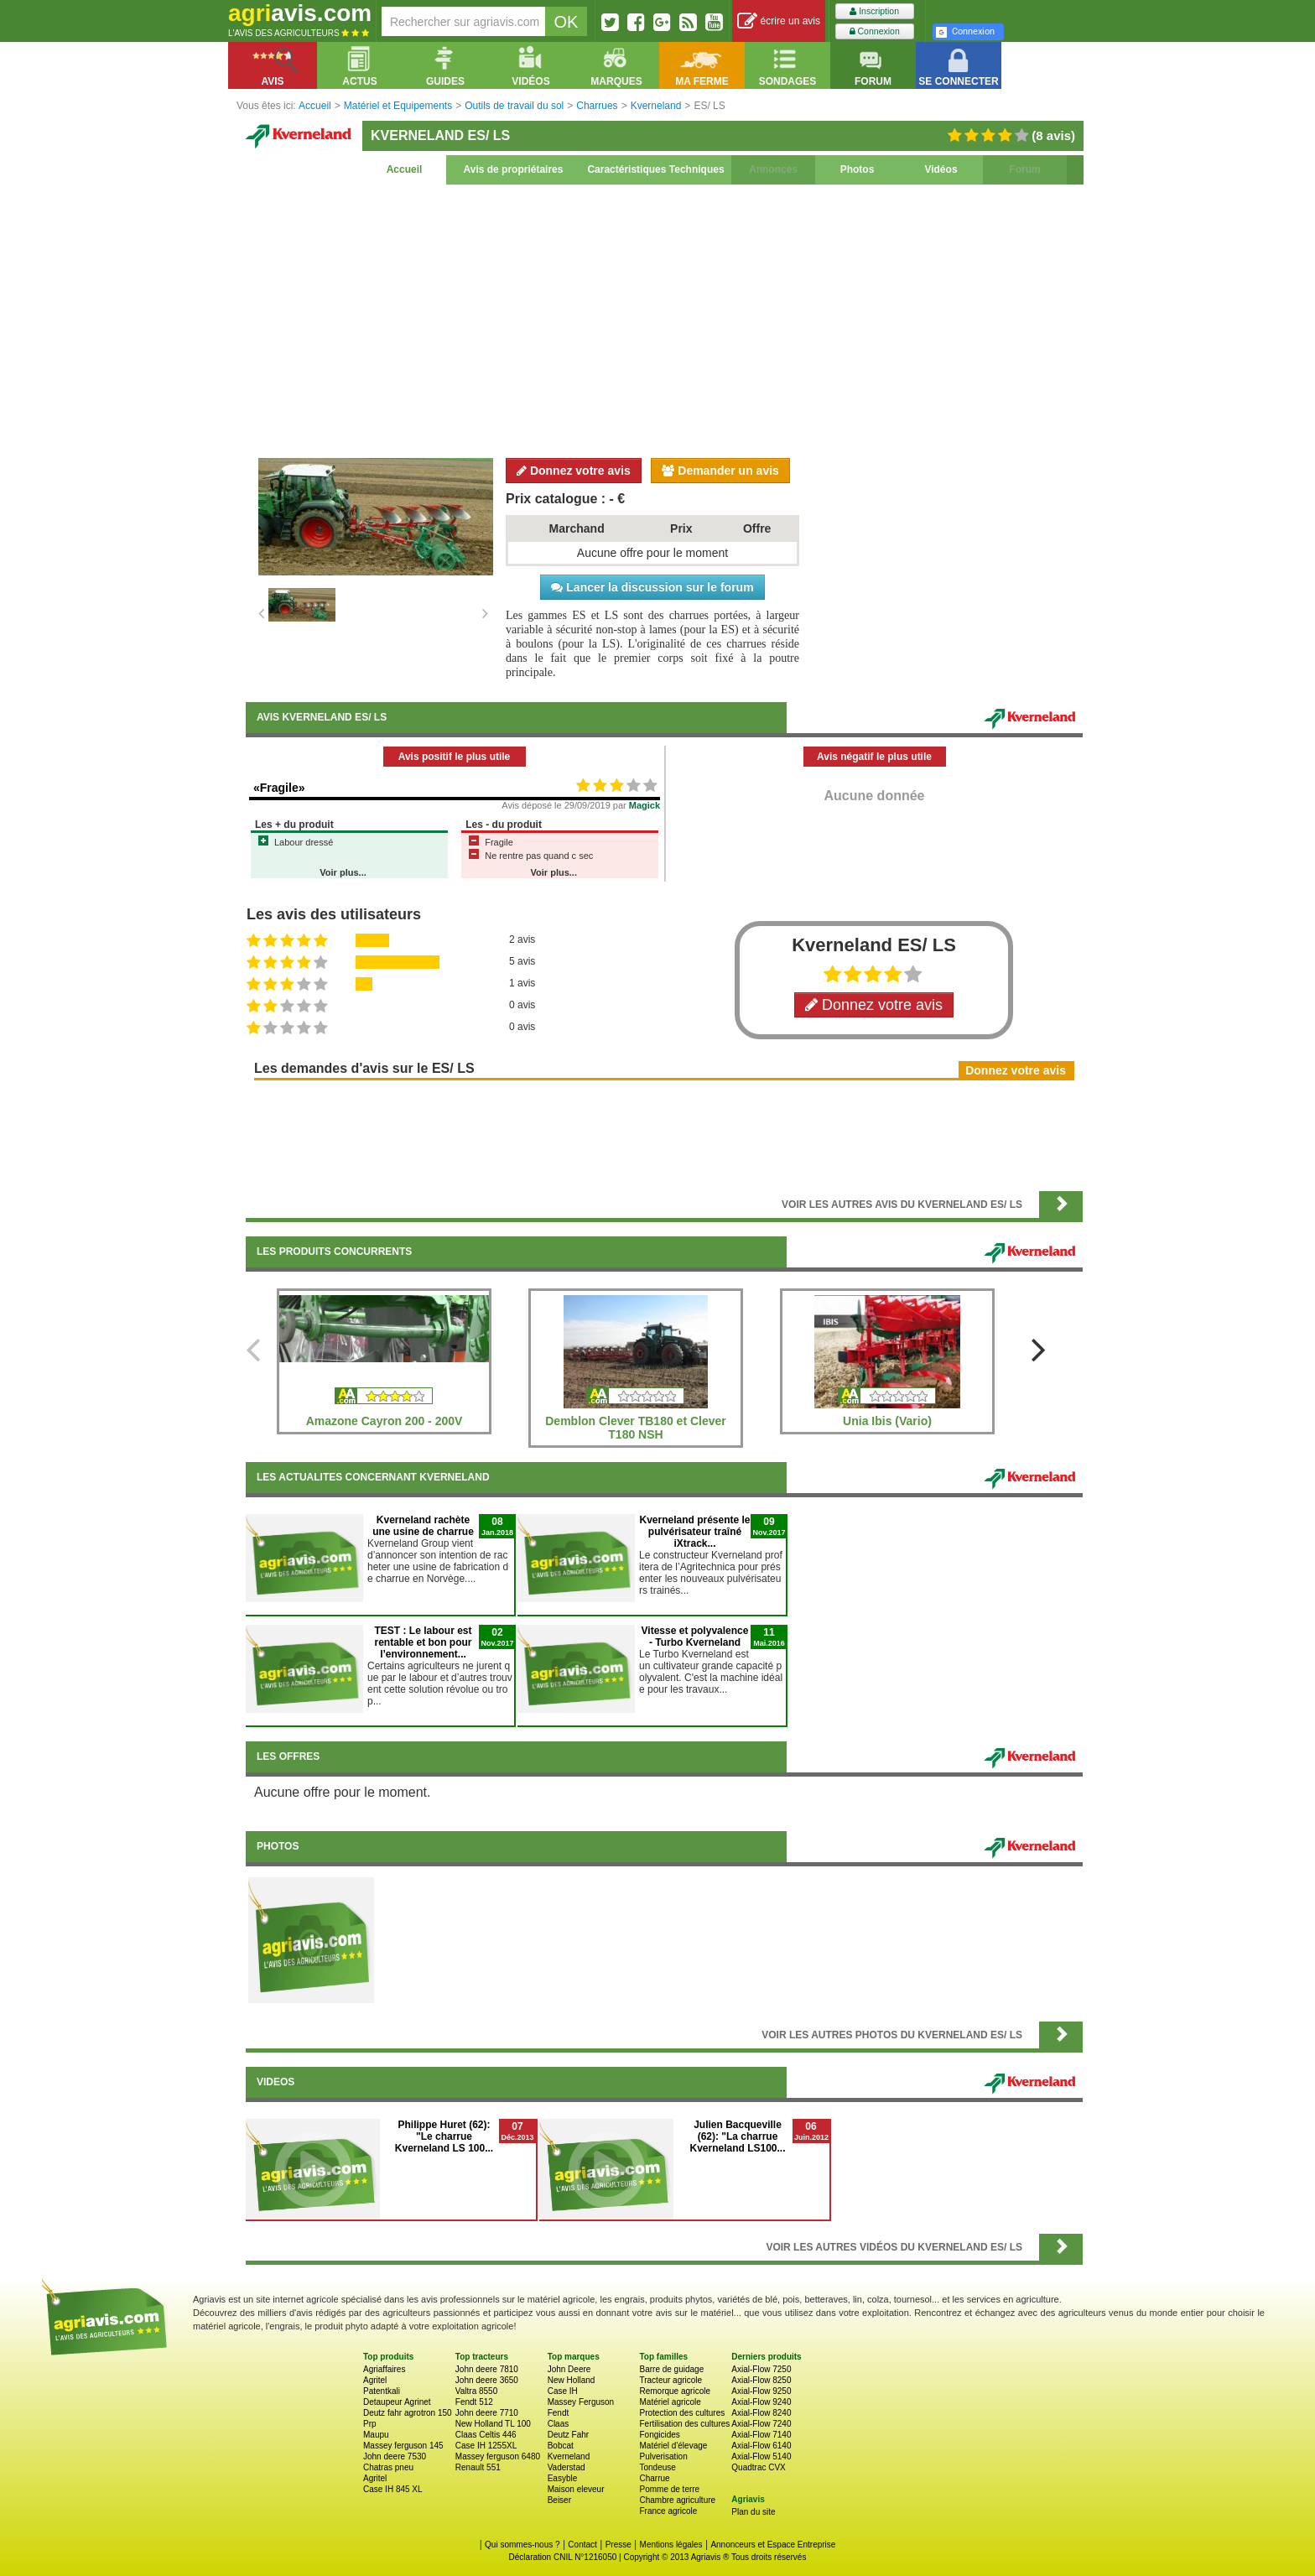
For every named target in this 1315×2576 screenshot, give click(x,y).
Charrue (654, 2478)
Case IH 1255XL (486, 2445)
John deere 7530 (394, 2456)
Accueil (405, 169)
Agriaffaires (384, 2369)
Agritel (375, 2380)
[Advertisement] (664, 318)
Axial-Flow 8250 (761, 2380)
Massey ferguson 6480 (497, 2456)
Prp (370, 2423)
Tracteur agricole (670, 2380)
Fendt (558, 2412)
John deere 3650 (486, 2380)
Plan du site (753, 2511)
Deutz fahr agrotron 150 (407, 2412)
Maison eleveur (576, 2489)
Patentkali (381, 2391)
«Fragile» (278, 787)
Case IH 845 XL (393, 2489)
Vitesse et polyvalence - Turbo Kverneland (695, 1636)
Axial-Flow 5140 (761, 2456)
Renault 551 (478, 2467)
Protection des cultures (682, 2412)
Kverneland (569, 2456)
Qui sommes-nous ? (522, 2544)
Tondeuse (657, 2467)
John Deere (569, 2369)
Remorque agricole (674, 2391)
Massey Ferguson (581, 2402)
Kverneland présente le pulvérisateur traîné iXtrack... (694, 1531)
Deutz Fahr (568, 2434)
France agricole (668, 2511)
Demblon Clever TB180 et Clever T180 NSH (635, 1427)
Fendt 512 (474, 2402)
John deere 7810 (486, 2369)
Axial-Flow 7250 (761, 2369)
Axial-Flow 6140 (761, 2445)
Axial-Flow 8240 (761, 2412)
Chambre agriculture (677, 2500)
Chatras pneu (388, 2467)
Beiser (559, 2500)
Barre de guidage (671, 2369)
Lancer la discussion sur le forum (652, 587)
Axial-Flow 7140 (761, 2434)
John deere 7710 (486, 2412)
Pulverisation (663, 2456)
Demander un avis (720, 470)
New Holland (571, 2380)
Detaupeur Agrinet (397, 2402)
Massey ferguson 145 (403, 2445)
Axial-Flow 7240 (761, 2423)
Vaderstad (566, 2467)
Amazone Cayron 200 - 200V (384, 1421)
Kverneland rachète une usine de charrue (423, 1526)
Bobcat (561, 2445)
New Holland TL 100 (493, 2423)
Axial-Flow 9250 (761, 2391)
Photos (857, 169)
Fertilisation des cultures (684, 2423)
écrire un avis (778, 21)
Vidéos (940, 169)
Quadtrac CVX (758, 2467)
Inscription (874, 11)
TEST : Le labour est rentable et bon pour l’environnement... (422, 1642)
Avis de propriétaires (514, 169)
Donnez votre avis (574, 470)
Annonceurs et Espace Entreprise (772, 2544)
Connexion (875, 31)
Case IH (563, 2391)
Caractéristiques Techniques (655, 169)
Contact (582, 2544)
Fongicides (659, 2434)
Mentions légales (671, 2544)
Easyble (563, 2478)
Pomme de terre (669, 2489)
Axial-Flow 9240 (761, 2402)
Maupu (376, 2434)
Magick (644, 805)
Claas (558, 2423)
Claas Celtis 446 (486, 2434)
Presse (619, 2544)
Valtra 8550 (476, 2391)
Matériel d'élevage (673, 2445)
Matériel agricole (669, 2402)
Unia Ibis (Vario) (887, 1421)
